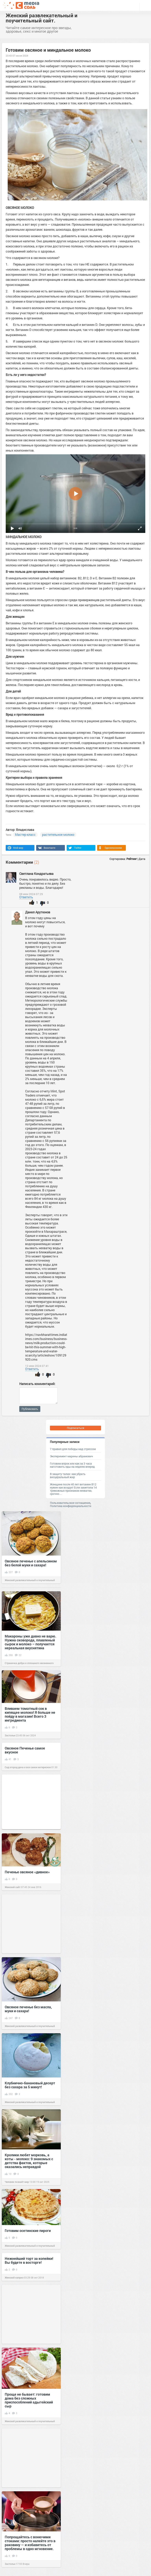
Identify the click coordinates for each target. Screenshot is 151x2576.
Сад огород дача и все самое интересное (28, 1767)
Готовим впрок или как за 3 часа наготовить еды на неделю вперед (72, 1465)
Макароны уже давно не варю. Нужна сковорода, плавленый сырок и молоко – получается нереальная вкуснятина (30, 1642)
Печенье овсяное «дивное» (27, 1872)
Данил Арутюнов (37, 912)
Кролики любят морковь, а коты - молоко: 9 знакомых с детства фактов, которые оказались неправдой (29, 2161)
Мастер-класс (25, 834)
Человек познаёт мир (17, 2181)
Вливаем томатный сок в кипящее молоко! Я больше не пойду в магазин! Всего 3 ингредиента (30, 1714)
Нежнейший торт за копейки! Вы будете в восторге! (29, 2260)
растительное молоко (58, 834)
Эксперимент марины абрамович (71, 1456)
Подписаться (75, 1428)
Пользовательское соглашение (70, 1503)
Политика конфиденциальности (70, 1506)
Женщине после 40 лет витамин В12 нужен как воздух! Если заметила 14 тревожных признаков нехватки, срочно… (73, 1489)
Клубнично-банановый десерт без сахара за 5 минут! (30, 2085)
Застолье (10, 1735)
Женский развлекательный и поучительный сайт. (41, 18)
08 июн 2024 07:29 (31, 894)
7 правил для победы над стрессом (73, 1449)
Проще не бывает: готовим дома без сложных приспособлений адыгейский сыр (29, 2400)
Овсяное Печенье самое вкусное (25, 1750)
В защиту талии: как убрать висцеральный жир (68, 1475)
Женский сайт (12, 1887)
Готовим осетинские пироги (28, 2231)
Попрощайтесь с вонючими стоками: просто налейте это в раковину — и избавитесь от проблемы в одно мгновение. (30, 2543)
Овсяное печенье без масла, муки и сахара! (28, 2009)
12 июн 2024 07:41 (37, 1366)
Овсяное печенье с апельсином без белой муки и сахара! (31, 1563)
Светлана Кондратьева (36, 874)
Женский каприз (14, 2277)
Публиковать (30, 1409)
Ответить (26, 897)
